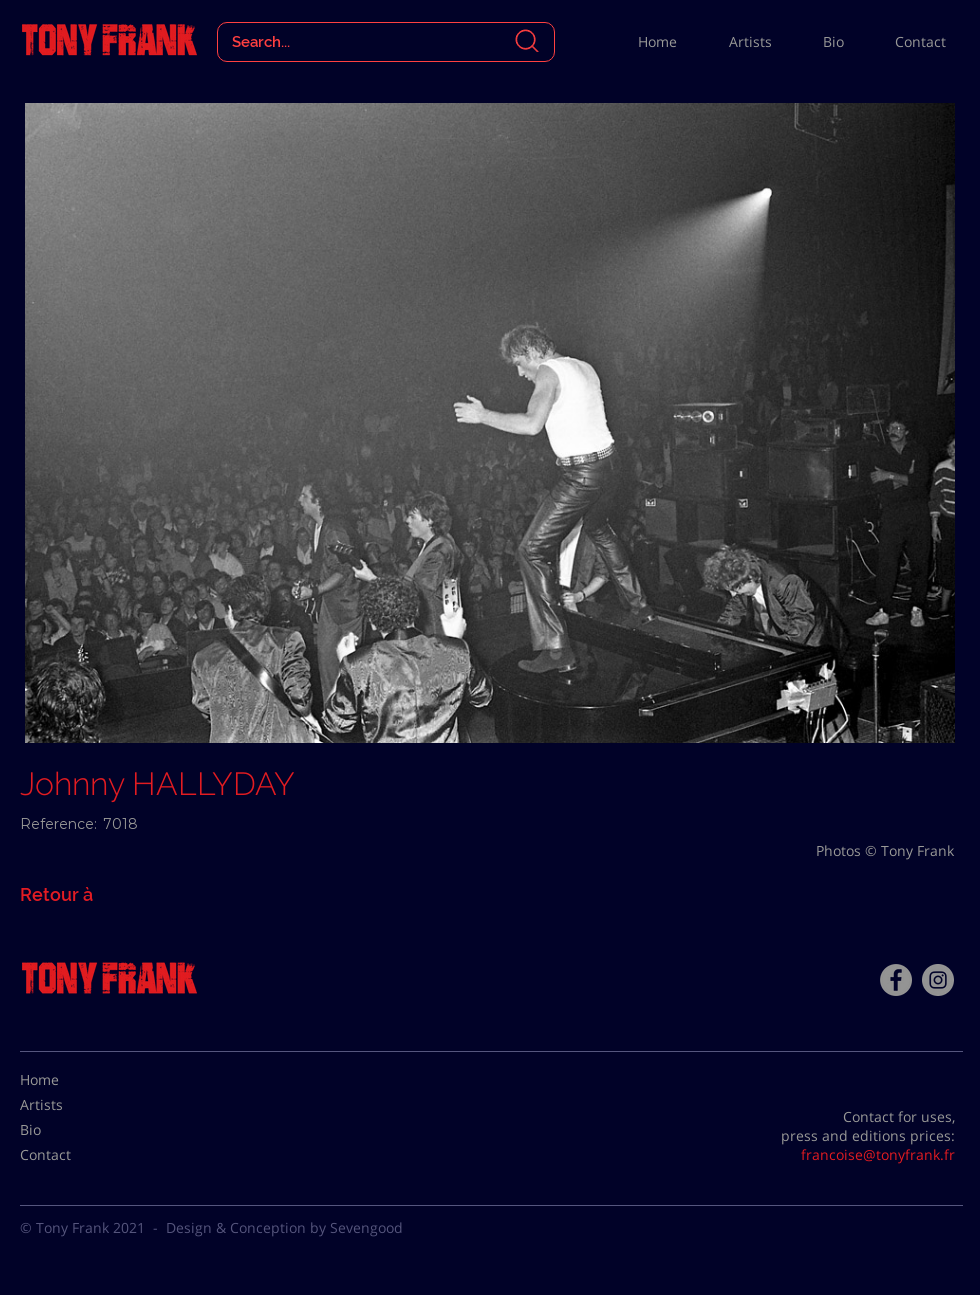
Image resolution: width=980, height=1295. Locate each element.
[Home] (70, 1080)
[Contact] (70, 1155)
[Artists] (70, 1105)
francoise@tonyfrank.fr (878, 1154)
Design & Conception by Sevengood (284, 1227)
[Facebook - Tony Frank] (896, 980)
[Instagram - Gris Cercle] (938, 980)
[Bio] (70, 1130)
